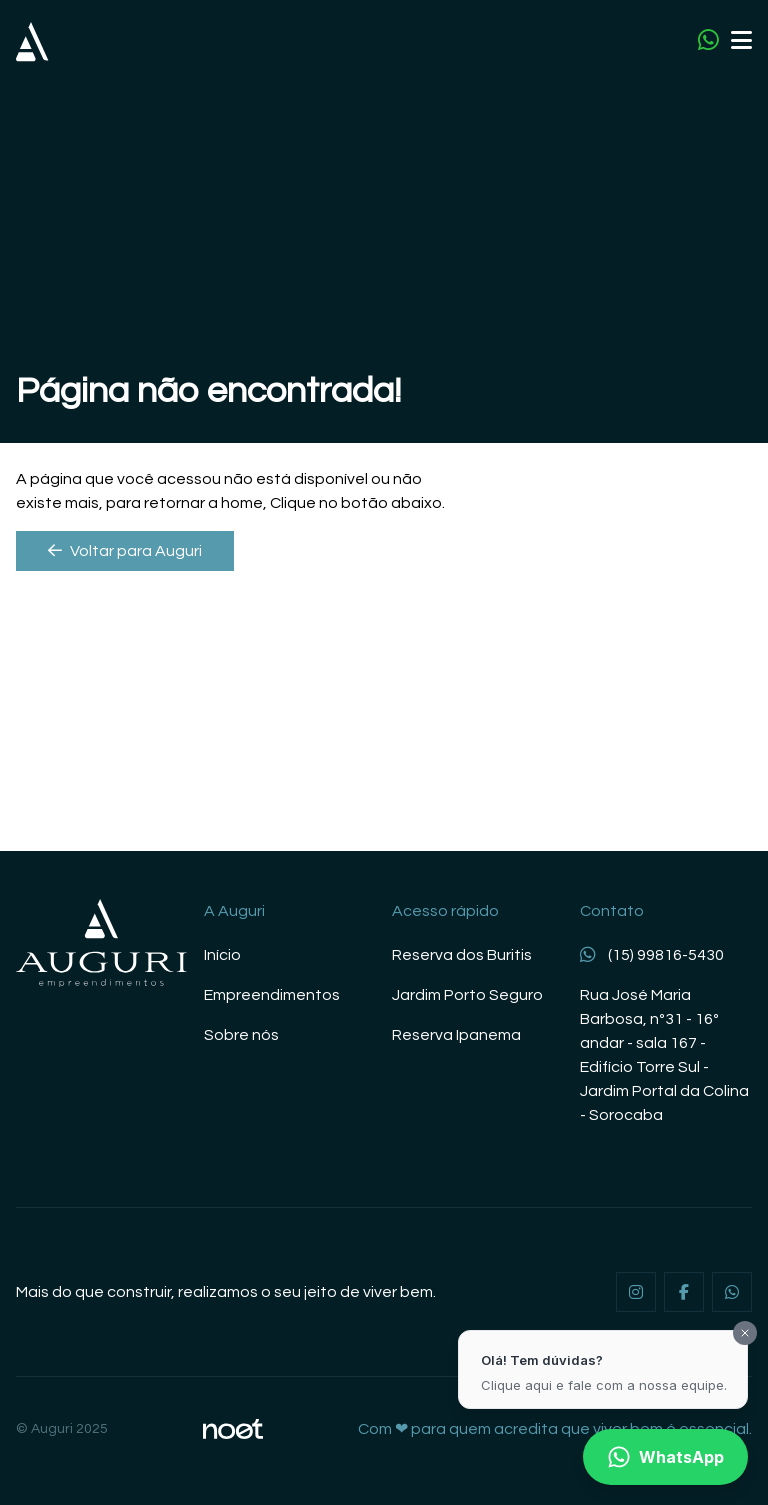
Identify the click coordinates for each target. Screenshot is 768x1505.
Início (222, 955)
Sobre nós (241, 1035)
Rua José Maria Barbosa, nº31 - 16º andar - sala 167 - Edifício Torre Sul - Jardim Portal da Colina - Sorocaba (664, 1055)
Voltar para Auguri (125, 550)
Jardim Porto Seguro (467, 995)
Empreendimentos (272, 995)
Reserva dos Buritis (462, 955)
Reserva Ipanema (456, 1035)
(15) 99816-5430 (652, 955)
